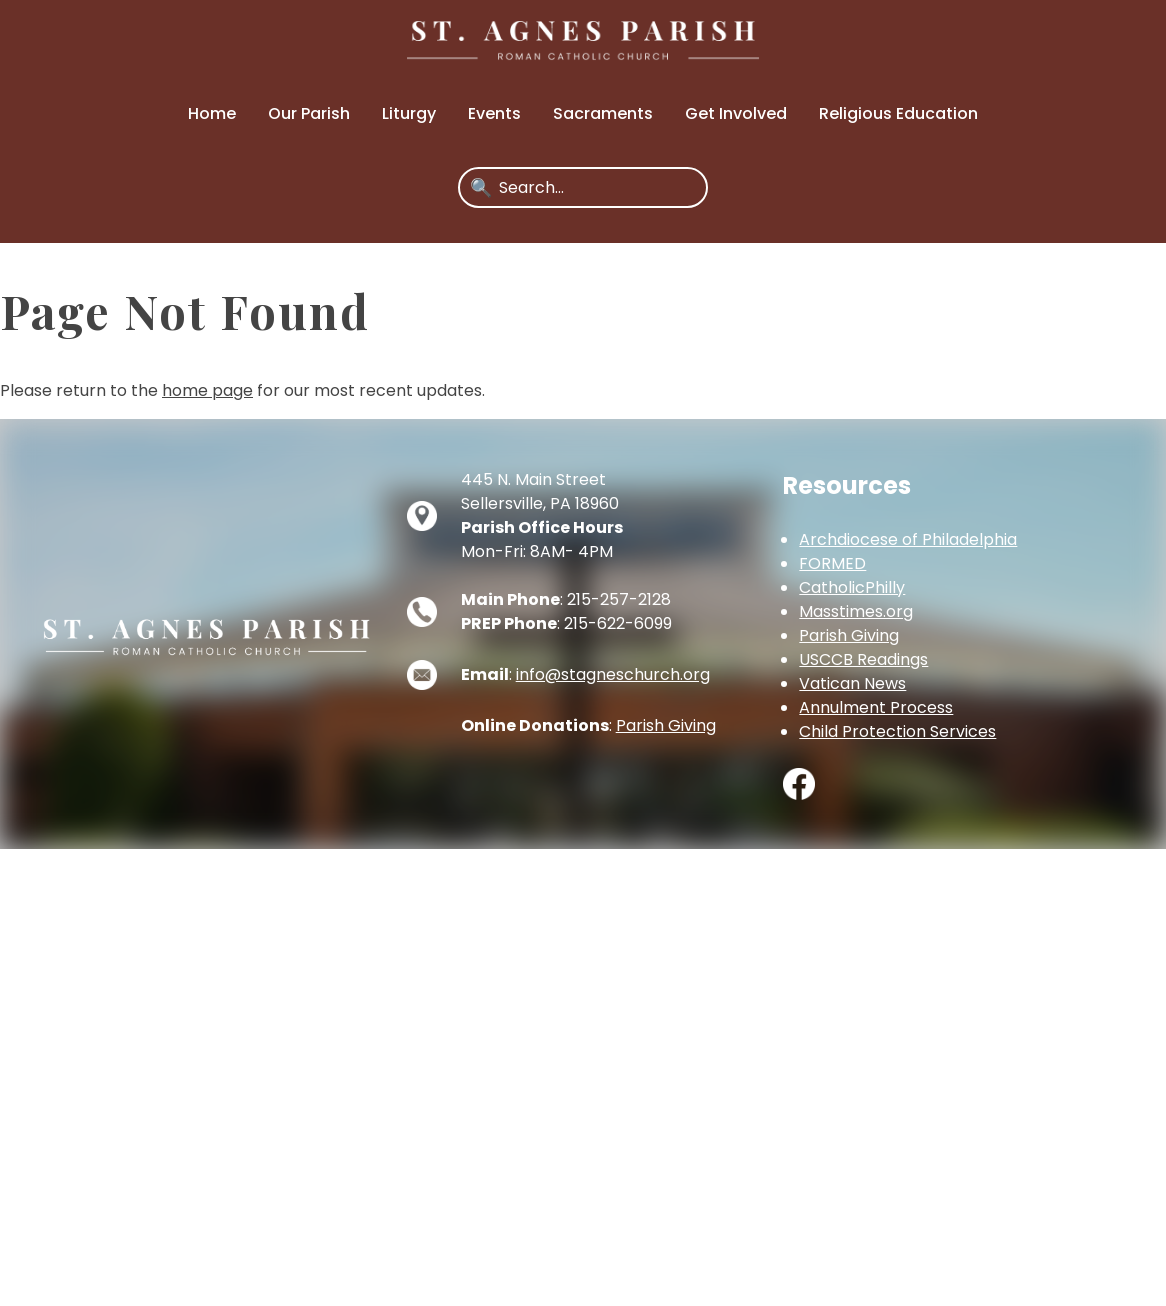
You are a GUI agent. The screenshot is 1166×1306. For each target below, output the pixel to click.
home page (207, 390)
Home (212, 113)
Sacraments (603, 113)
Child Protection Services (897, 731)
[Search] (596, 187)
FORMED (832, 563)
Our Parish (309, 113)
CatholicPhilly (852, 587)
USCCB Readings (863, 659)
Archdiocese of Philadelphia (908, 539)
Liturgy (409, 113)
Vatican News (852, 683)
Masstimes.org (856, 611)
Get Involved (736, 113)
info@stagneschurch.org (613, 674)
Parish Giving (666, 725)
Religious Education (898, 113)
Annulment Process (876, 707)
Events (494, 113)
